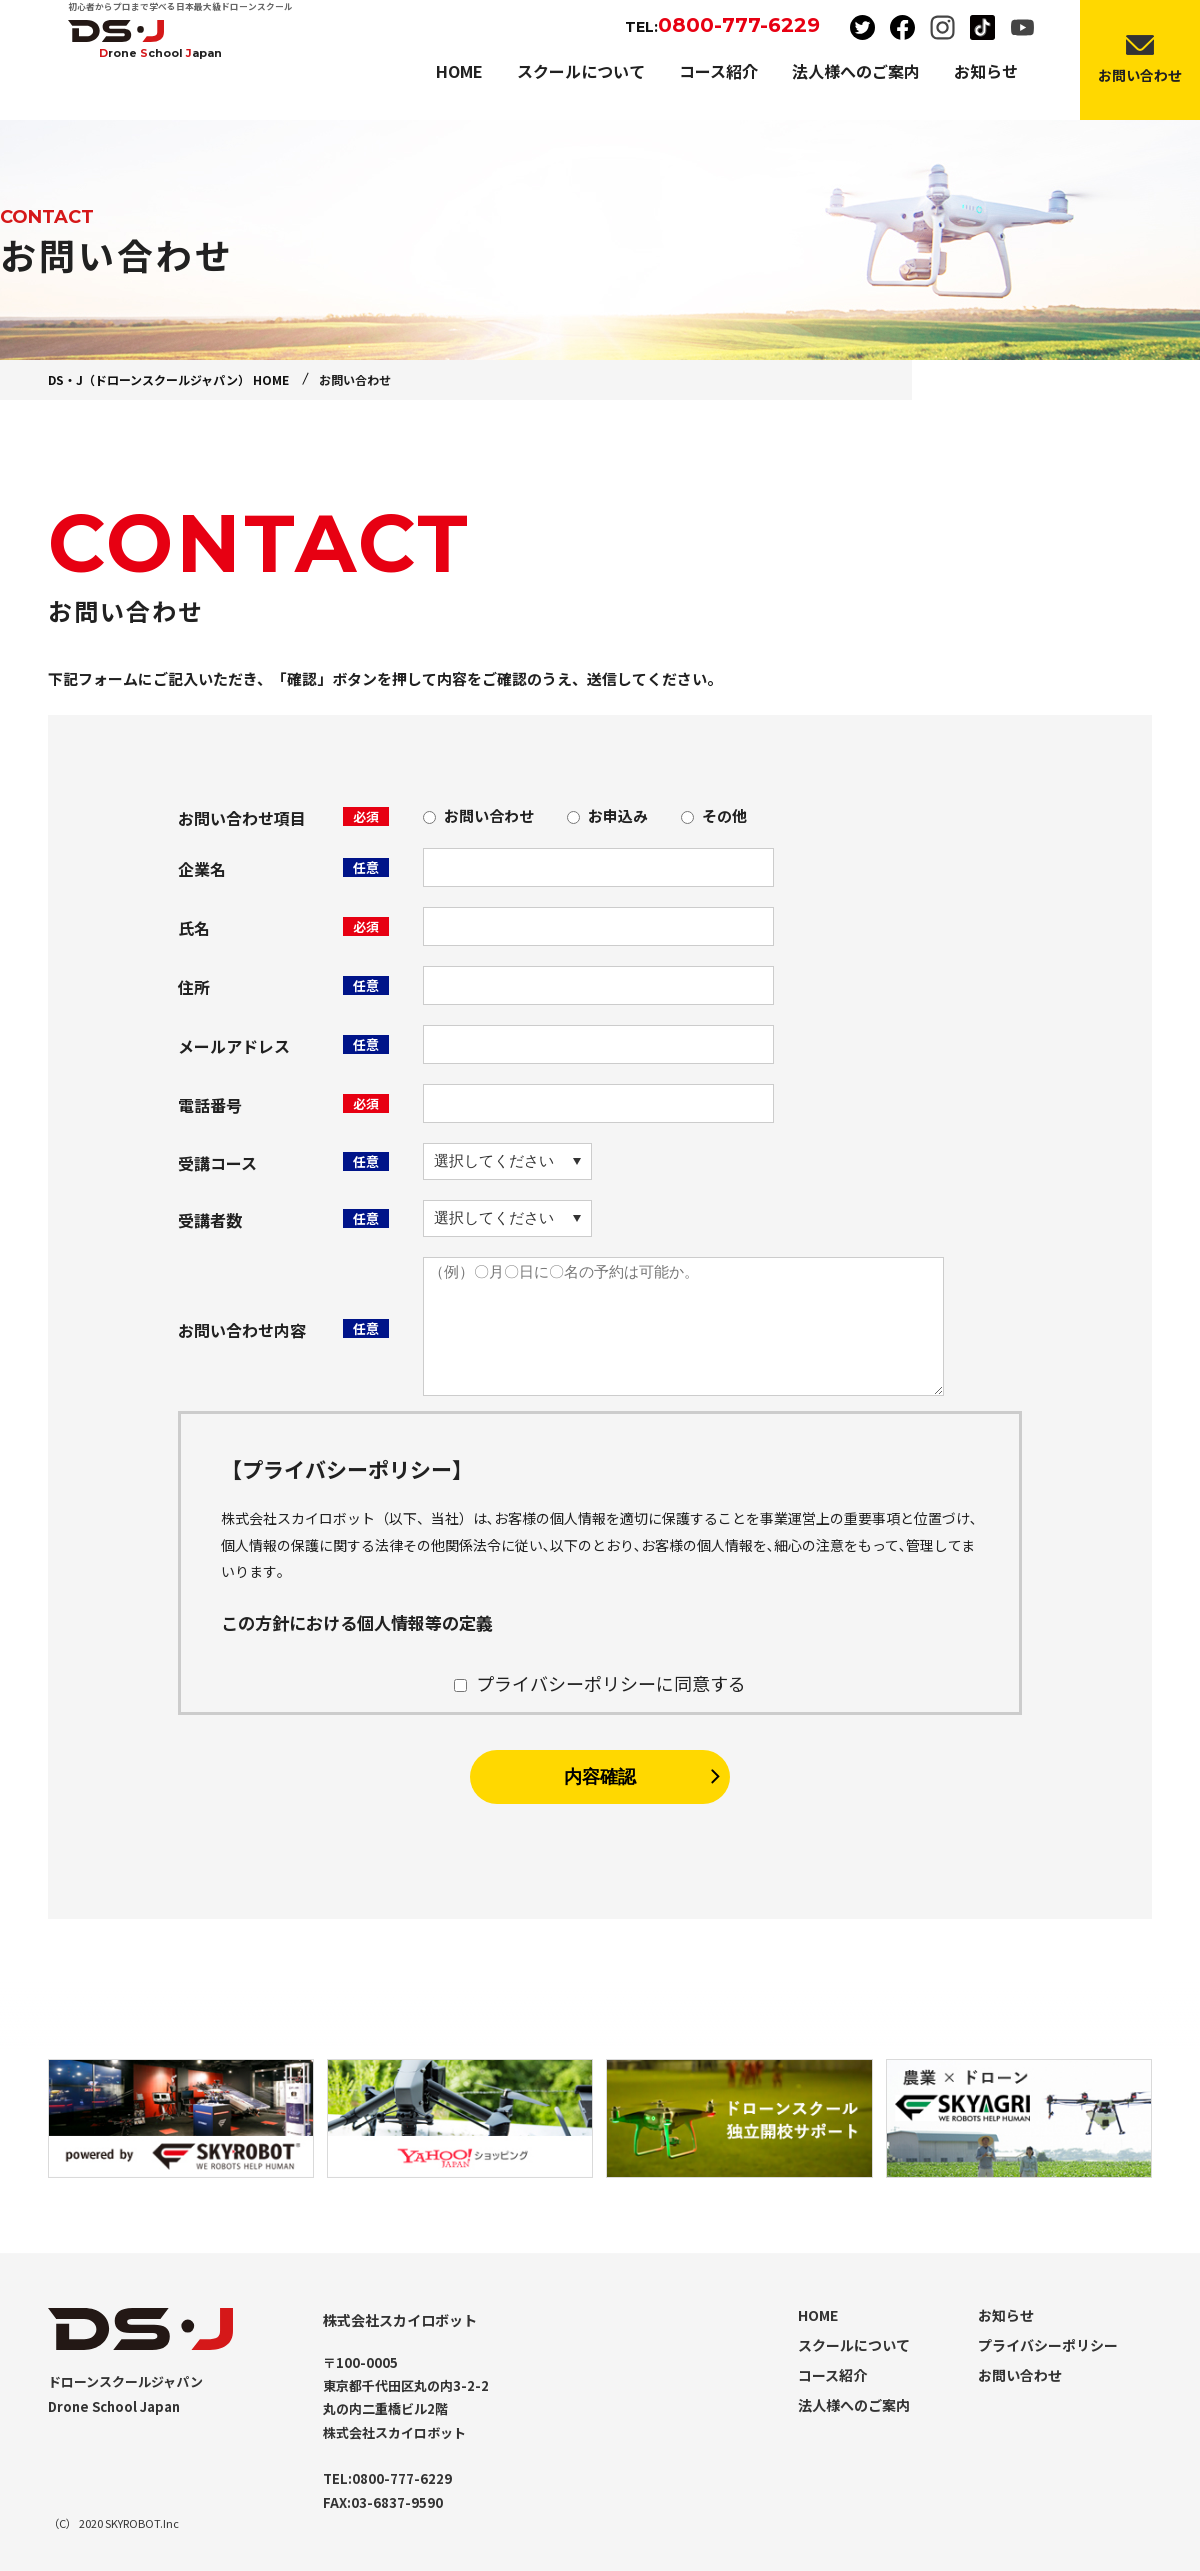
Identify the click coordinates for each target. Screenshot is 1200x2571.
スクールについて (854, 2345)
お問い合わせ (1020, 2375)
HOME (818, 2315)
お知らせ (1006, 2315)
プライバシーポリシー (1048, 2345)
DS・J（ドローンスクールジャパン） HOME (168, 379)
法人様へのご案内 (854, 2405)
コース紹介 (832, 2375)
